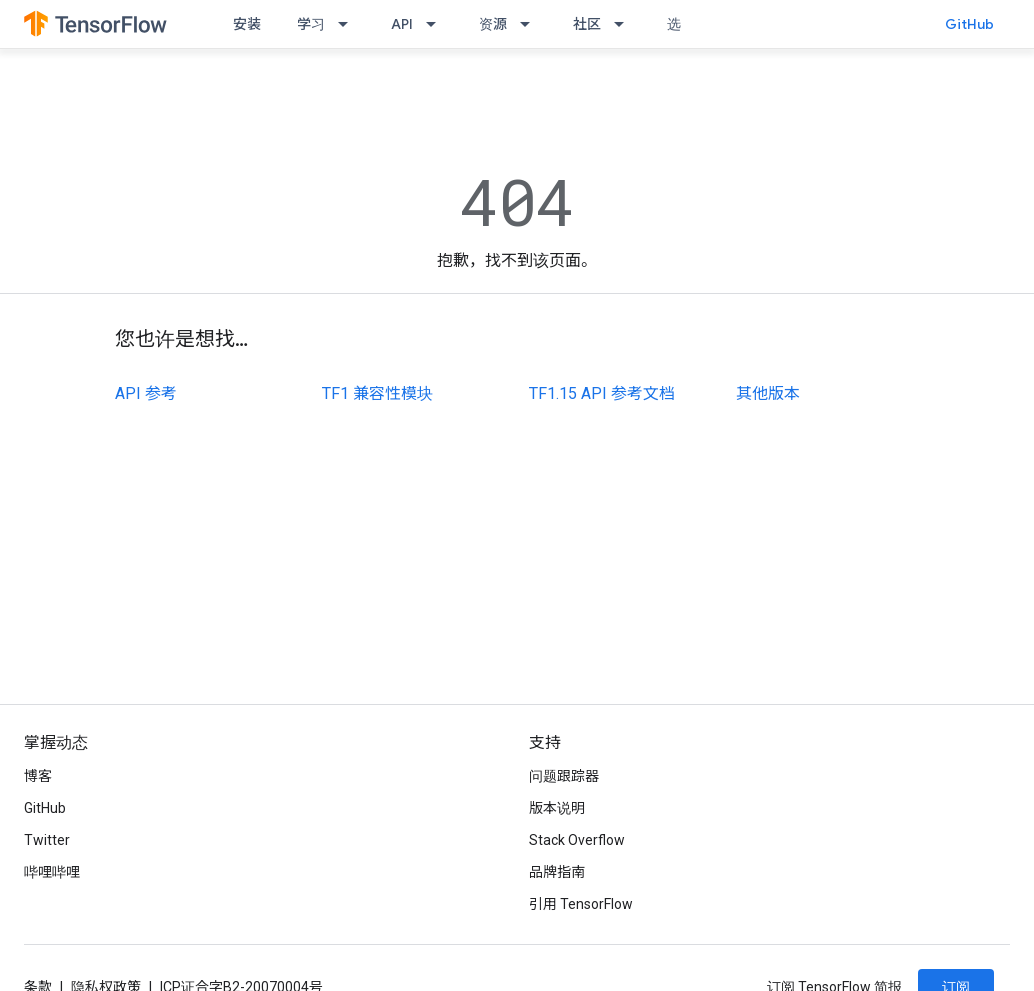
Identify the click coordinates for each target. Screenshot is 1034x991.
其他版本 (768, 393)
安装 (247, 24)
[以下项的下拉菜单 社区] (625, 24)
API (402, 24)
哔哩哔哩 (52, 872)
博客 (38, 776)
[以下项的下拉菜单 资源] (531, 24)
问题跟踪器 (564, 776)
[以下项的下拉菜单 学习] (349, 24)
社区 (587, 24)
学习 (311, 24)
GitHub (969, 24)
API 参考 (146, 393)
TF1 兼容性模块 (377, 393)
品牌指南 (557, 872)
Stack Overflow (577, 840)
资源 (493, 24)
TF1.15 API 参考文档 (602, 393)
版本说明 (557, 808)
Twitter (47, 840)
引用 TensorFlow (581, 904)
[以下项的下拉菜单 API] (437, 24)
